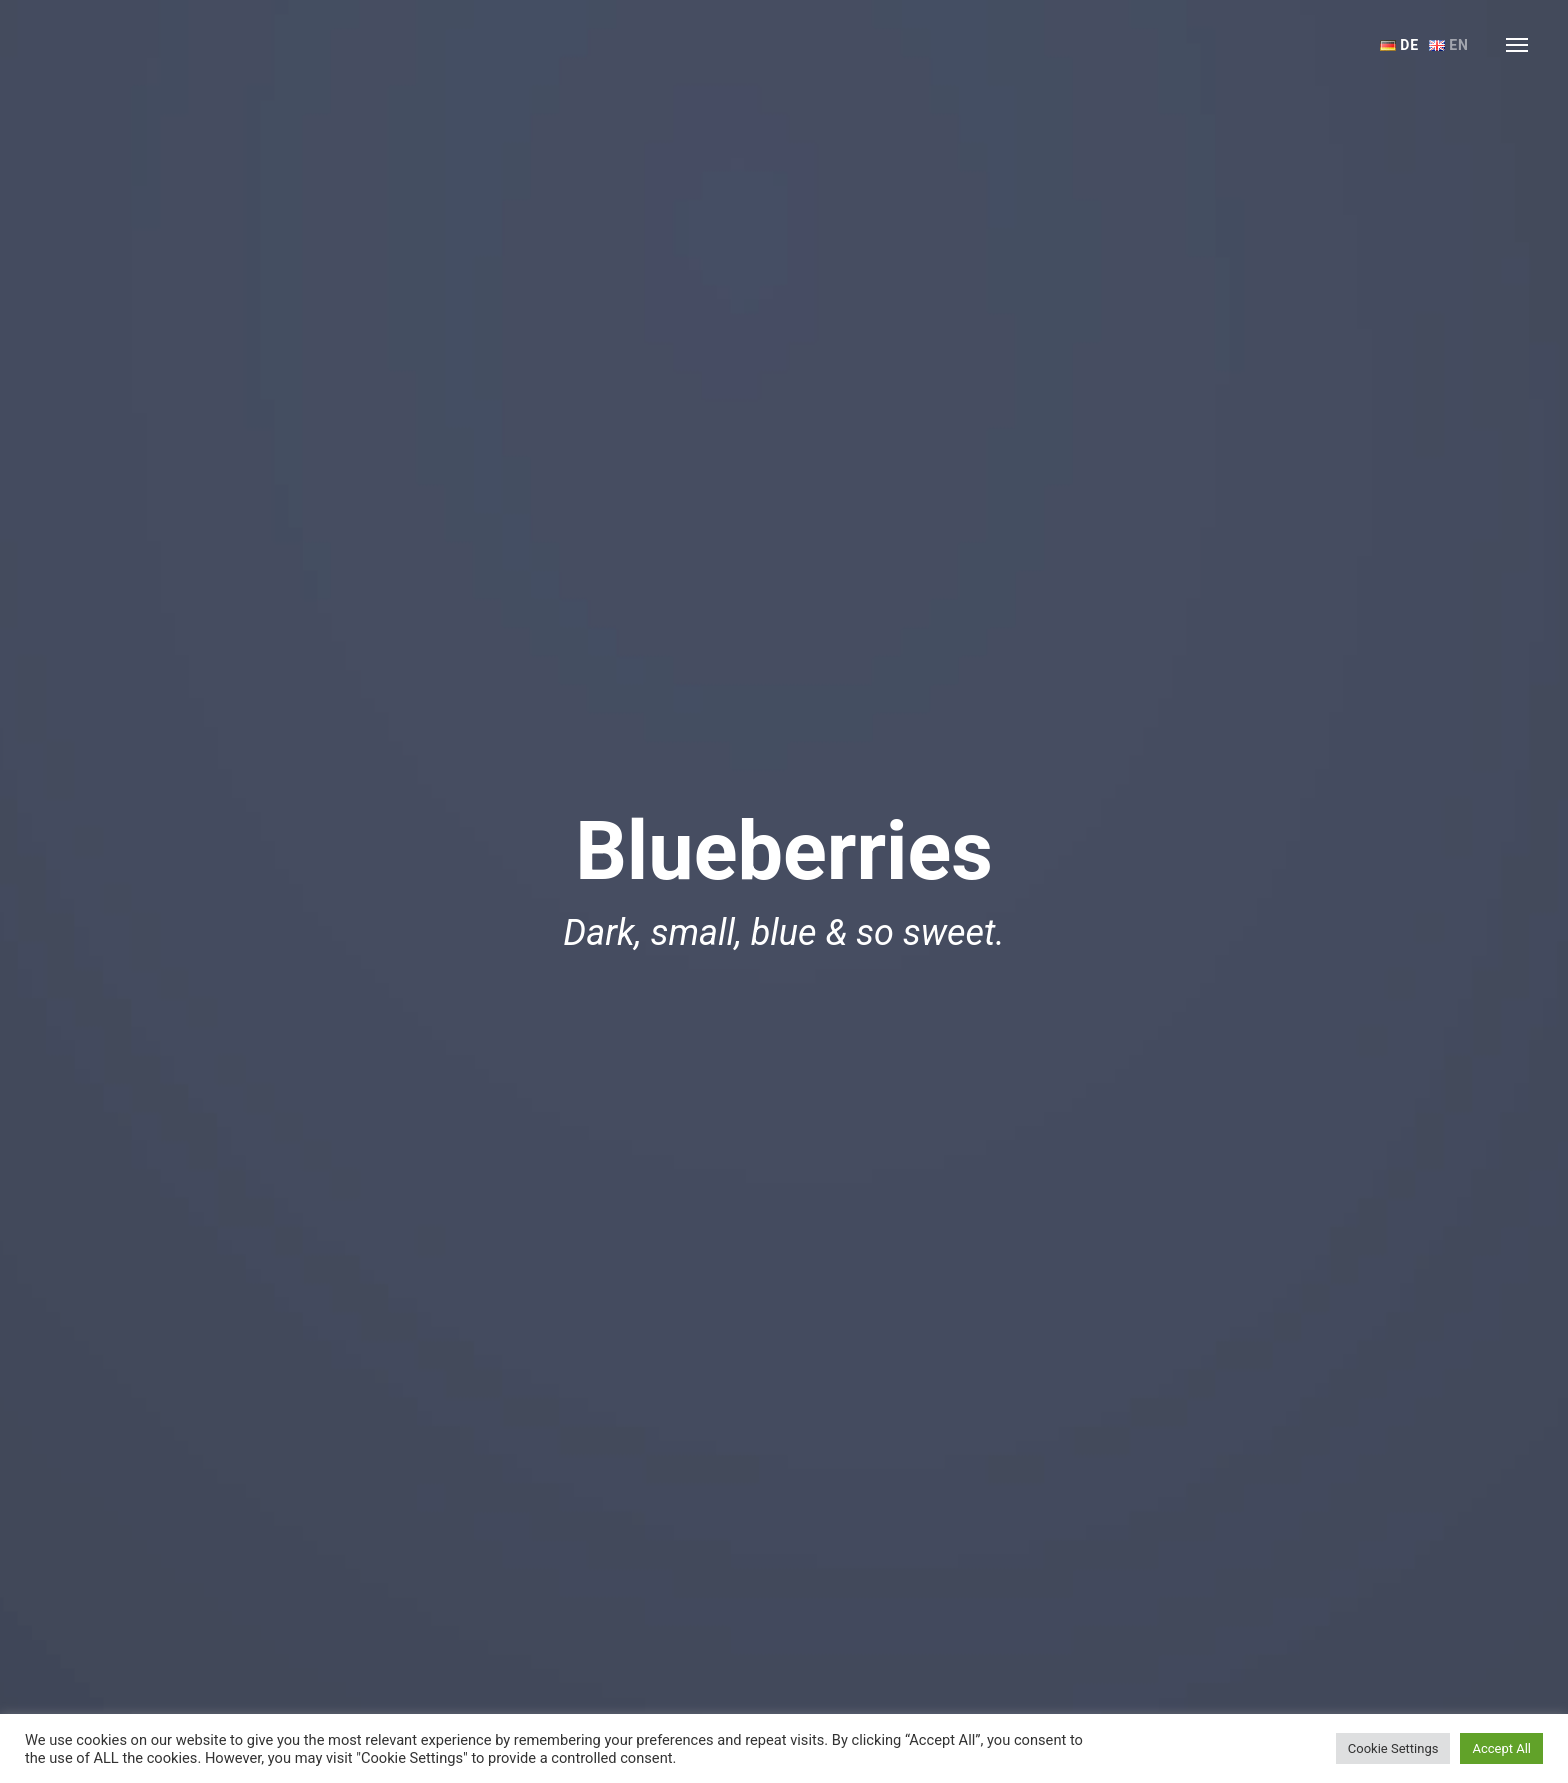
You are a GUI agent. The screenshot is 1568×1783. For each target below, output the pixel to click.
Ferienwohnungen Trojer (120, 45)
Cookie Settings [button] (1393, 1748)
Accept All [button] (1501, 1748)
